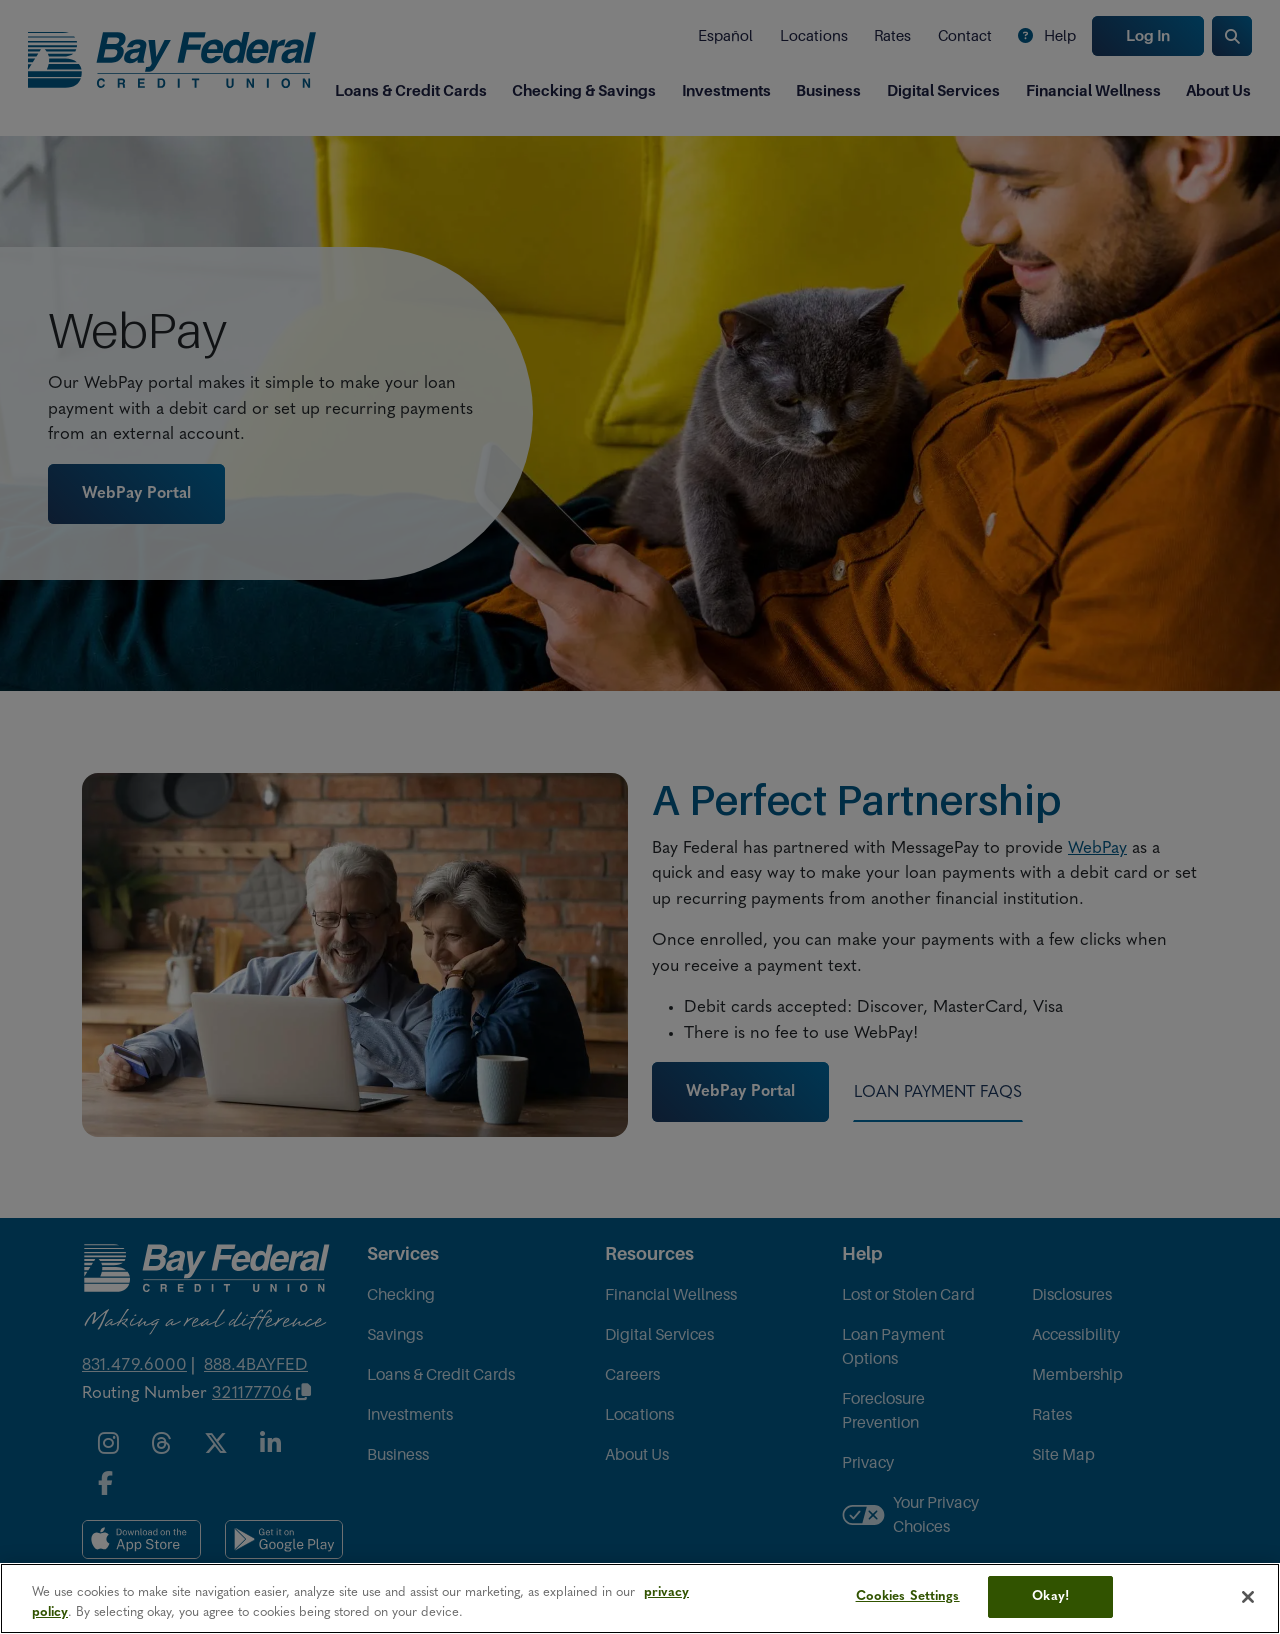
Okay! (1050, 1596)
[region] (640, 1598)
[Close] (1248, 1597)
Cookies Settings (908, 1596)
